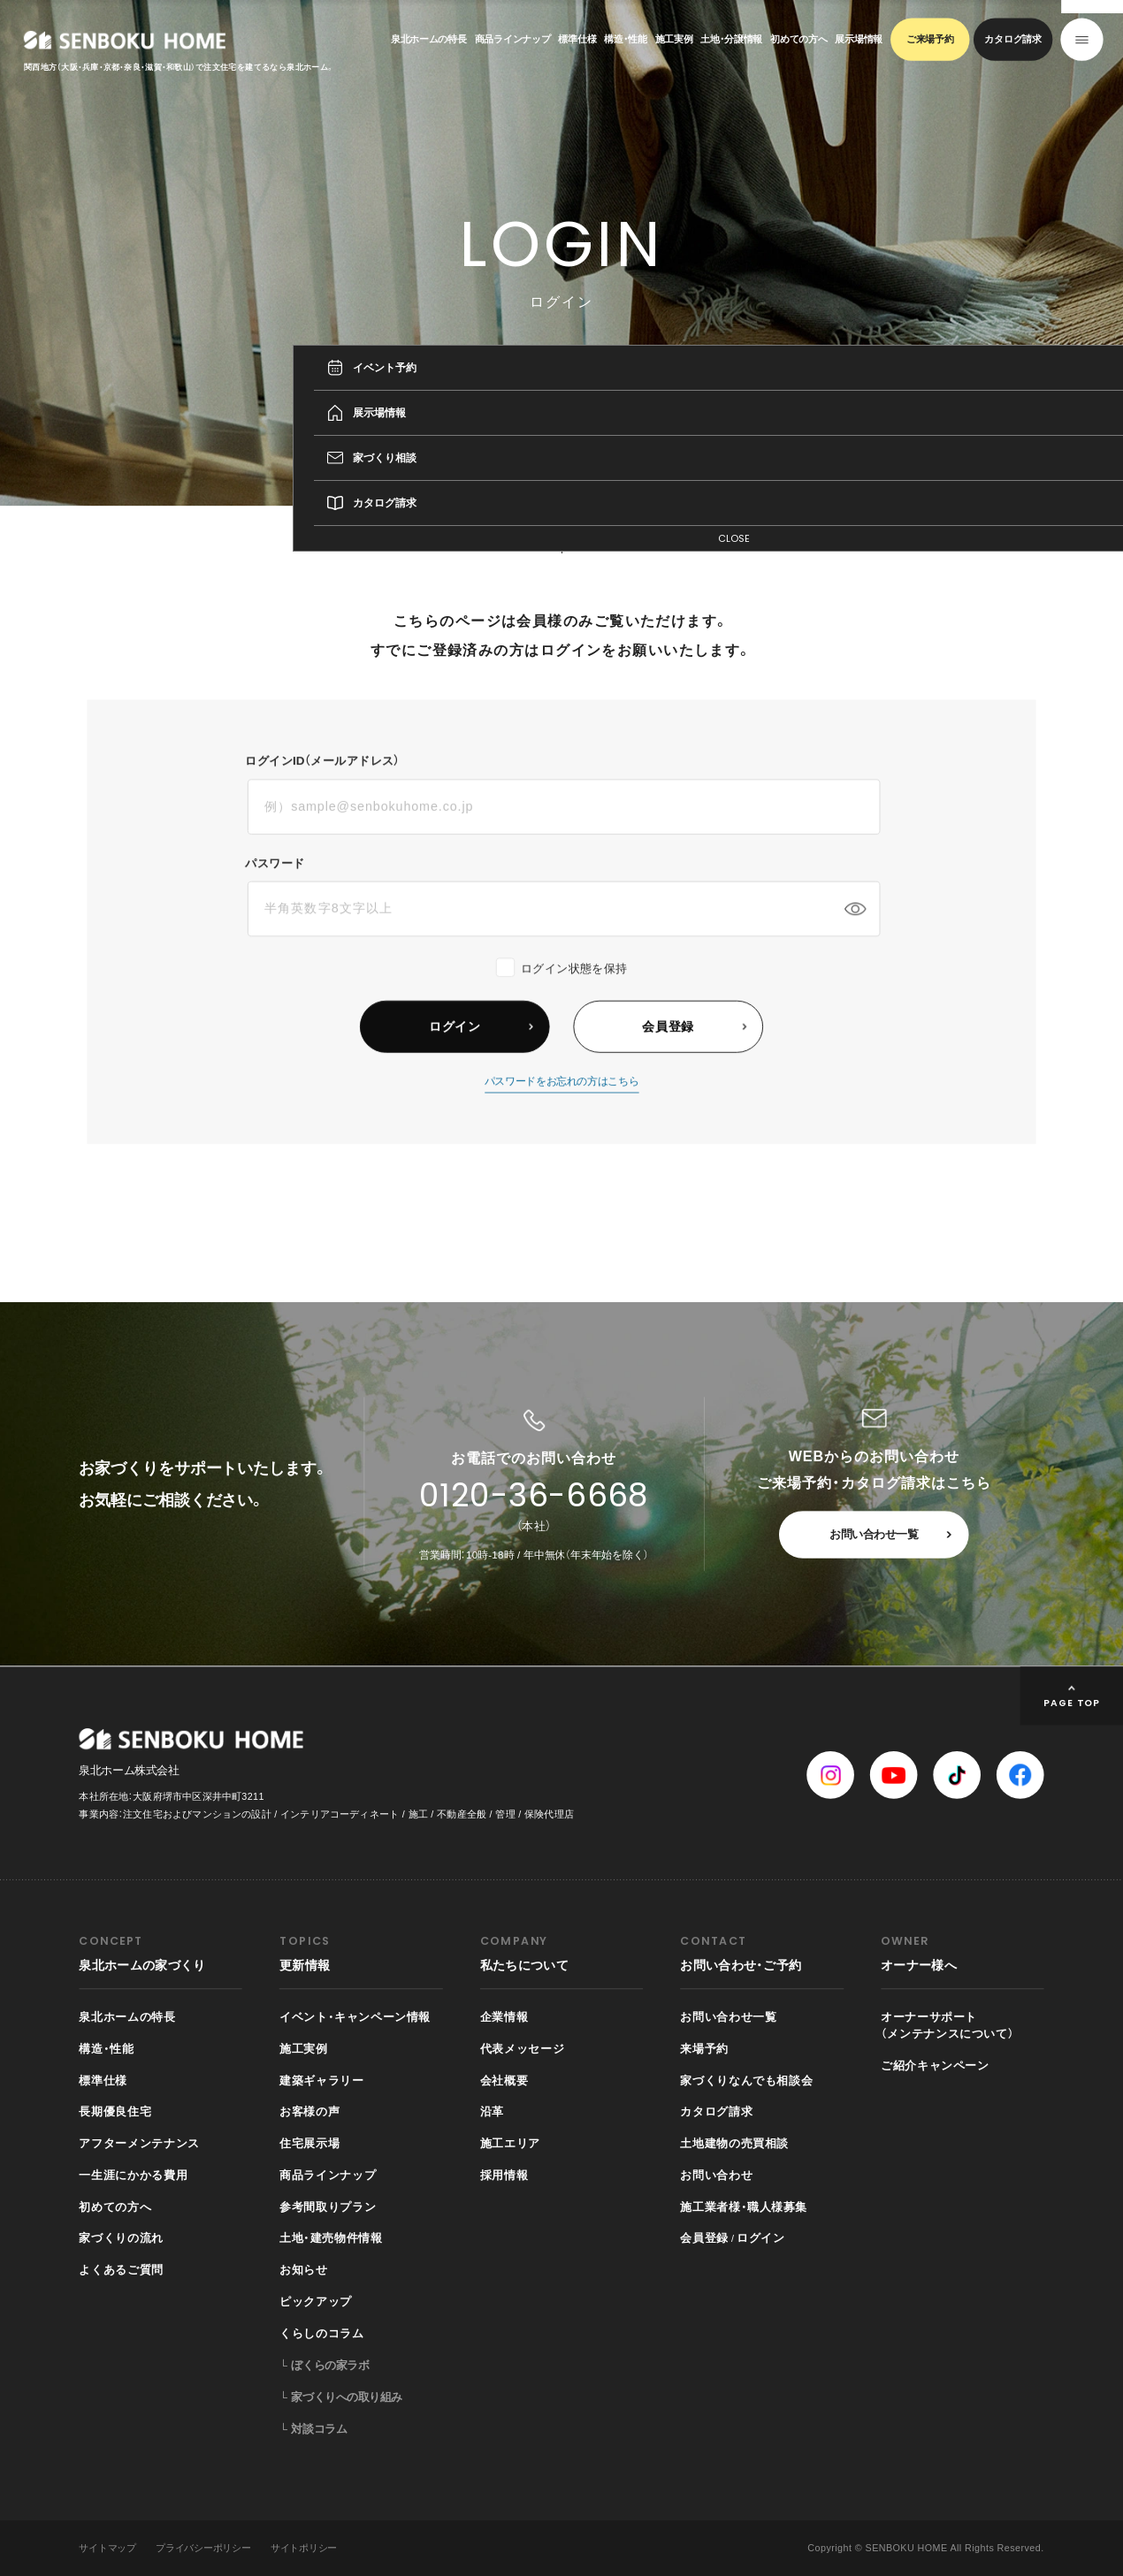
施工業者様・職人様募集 (743, 2206)
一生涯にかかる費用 (133, 2174)
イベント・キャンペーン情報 (355, 2016)
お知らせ (303, 2270)
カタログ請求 (1012, 39)
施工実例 (674, 39)
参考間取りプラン (327, 2206)
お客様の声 (309, 2112)
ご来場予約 (930, 39)
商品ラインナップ (513, 39)
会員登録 (704, 2238)
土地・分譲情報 (731, 39)
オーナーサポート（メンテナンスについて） (947, 2024)
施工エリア (510, 2143)
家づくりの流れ (121, 2238)
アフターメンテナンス (139, 2143)
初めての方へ (798, 39)
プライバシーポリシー (203, 2548)
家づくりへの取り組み (346, 2397)
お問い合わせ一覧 (873, 1534)
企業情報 (504, 2016)
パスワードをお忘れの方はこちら (561, 1103)
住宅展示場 (309, 2143)
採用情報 (504, 2174)
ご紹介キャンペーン (935, 2065)
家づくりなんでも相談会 (746, 2080)
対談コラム (319, 2428)
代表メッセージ (522, 2048)
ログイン (761, 2238)
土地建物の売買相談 (734, 2143)
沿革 (492, 2112)
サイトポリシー (304, 2548)
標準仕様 (577, 39)
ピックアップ (315, 2301)
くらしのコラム (321, 2333)
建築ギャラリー (321, 2080)
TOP (948, 530)
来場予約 (704, 2048)
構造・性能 (625, 39)
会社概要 (504, 2080)
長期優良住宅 (115, 2112)
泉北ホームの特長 (429, 39)
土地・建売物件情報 (330, 2238)
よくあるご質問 (121, 2270)
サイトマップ (107, 2548)
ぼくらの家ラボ (330, 2365)
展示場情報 (858, 39)
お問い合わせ (716, 2174)
